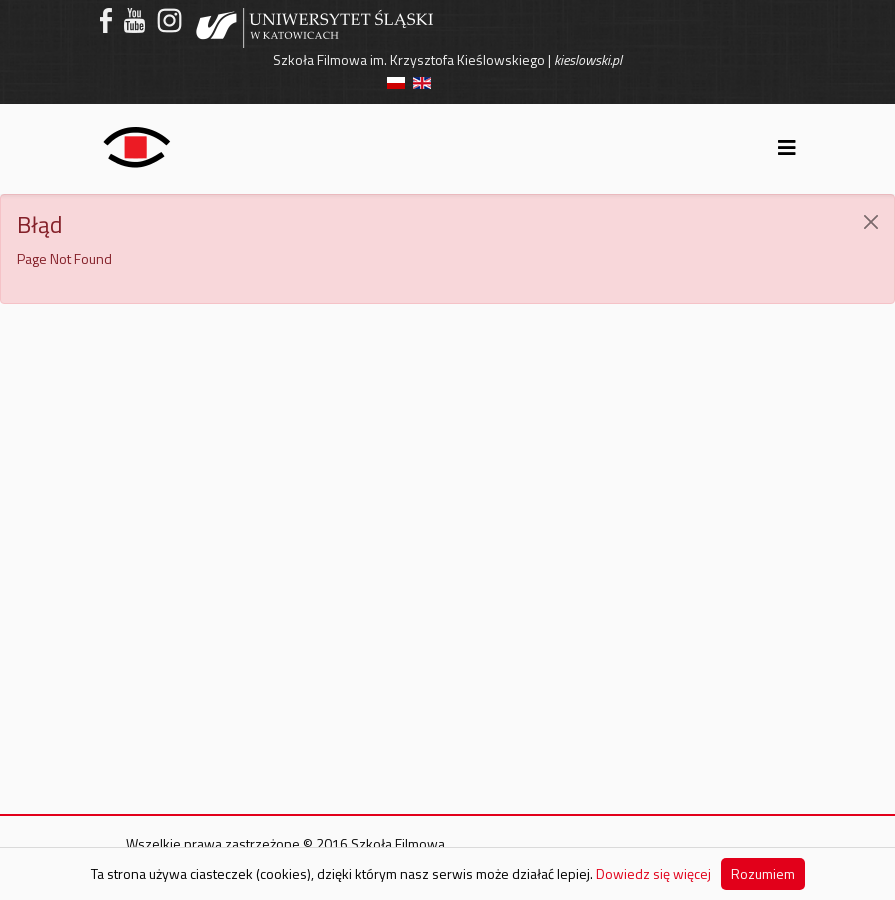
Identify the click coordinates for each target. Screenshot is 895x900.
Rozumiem (763, 873)
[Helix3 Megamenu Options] (787, 147)
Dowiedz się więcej (653, 873)
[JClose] (871, 222)
